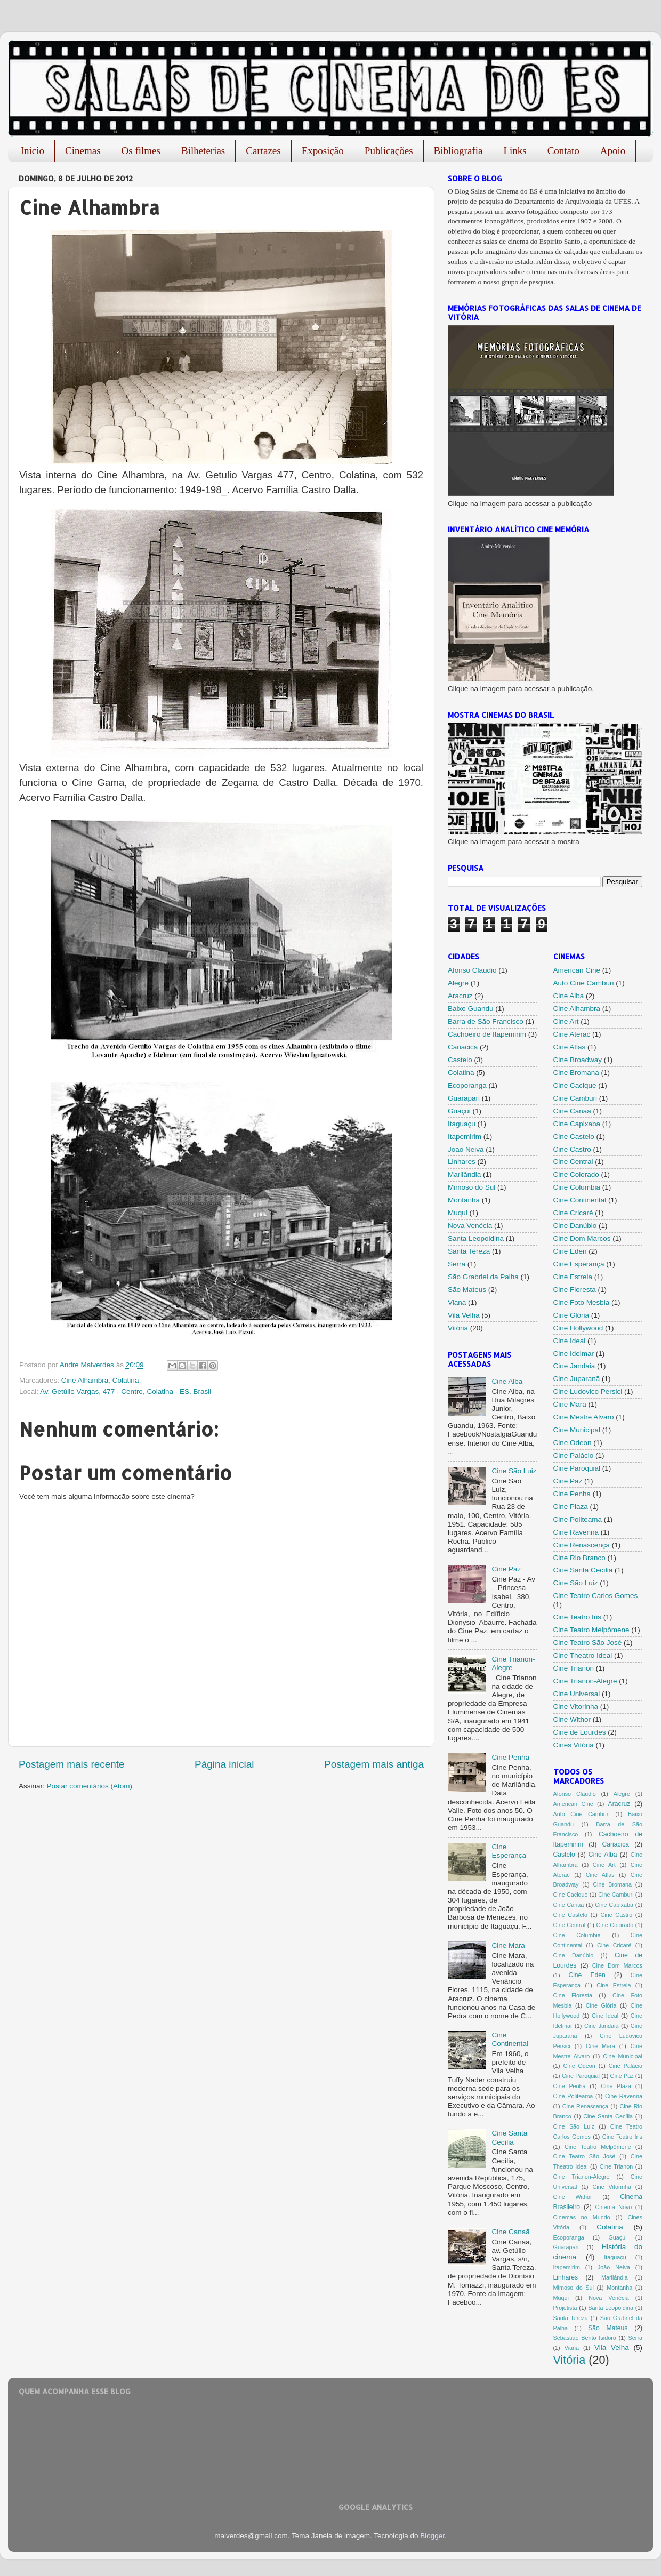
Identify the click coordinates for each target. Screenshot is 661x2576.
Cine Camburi (575, 1098)
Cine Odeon (572, 1443)
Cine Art (566, 1021)
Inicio (32, 150)
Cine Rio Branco (579, 1558)
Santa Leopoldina (476, 1238)
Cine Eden (570, 1251)
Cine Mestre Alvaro (583, 1417)
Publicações (389, 150)
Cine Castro (572, 1149)
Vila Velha (464, 1315)
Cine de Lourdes (579, 1732)
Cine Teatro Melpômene (591, 1630)
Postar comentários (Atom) (90, 1786)
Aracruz (460, 996)
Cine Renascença (581, 1545)
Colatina (125, 1380)
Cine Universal (576, 1694)
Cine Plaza (570, 1507)
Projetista (565, 2308)
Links (514, 150)
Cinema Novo (613, 2207)
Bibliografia (458, 150)
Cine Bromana (576, 1073)
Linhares (461, 1162)
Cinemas (83, 150)
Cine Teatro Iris (577, 1617)
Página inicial (224, 1764)
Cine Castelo (573, 1137)
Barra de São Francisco (485, 1021)
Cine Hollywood (578, 1328)
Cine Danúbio (575, 1226)
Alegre (458, 983)
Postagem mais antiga (374, 1764)
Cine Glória (571, 1315)
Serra (456, 1264)
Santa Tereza (469, 1251)
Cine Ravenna (576, 1532)
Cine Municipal (577, 1430)
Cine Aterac (572, 1034)
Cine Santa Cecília (509, 2137)
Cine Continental (509, 2039)
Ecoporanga (467, 1085)
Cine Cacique (574, 1085)
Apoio (613, 150)
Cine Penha (510, 1757)
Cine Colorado (576, 1174)
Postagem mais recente (71, 1764)
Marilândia (464, 1174)
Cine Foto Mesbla (581, 1302)
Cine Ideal (569, 1341)
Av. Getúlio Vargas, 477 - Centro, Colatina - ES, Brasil (125, 1391)
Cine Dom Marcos (582, 1238)
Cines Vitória (573, 1745)
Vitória (458, 1328)
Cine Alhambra (85, 1380)
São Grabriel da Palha (483, 1277)
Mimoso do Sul (471, 1187)
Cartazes (263, 150)
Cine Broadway (577, 1060)
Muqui (457, 1213)
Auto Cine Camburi (583, 983)
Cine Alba (506, 1381)
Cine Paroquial (577, 1468)
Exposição (323, 150)
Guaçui (459, 1111)
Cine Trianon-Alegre (585, 1681)
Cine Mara (508, 1945)
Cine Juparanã (576, 1379)
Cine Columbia (577, 1187)
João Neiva (466, 1149)
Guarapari (464, 1098)
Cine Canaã (510, 2232)
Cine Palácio (573, 1455)
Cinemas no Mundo (581, 2217)
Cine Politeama (577, 1519)
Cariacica (463, 1047)
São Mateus (467, 1290)
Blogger (432, 2536)
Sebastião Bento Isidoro (584, 2337)
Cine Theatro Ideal (582, 1655)
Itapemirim (464, 1137)
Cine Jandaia (574, 1366)
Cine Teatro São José (587, 1643)
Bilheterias (203, 150)
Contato (563, 150)
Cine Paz (506, 1569)
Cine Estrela (573, 1277)
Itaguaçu (461, 1124)
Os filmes (141, 150)
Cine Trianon (573, 1668)
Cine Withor (572, 1719)
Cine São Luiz (513, 1471)
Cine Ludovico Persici (588, 1391)
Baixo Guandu (471, 1009)
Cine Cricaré (573, 1213)
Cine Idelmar (573, 1354)
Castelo (460, 1060)
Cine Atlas (569, 1047)
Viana (457, 1302)
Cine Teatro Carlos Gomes (595, 1596)
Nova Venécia (470, 1226)
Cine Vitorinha (576, 1707)
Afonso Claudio (472, 970)
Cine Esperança (508, 1851)
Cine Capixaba (577, 1124)
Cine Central (573, 1162)
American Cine (577, 970)
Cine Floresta (574, 1290)
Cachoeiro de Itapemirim (487, 1034)
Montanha (464, 1200)
